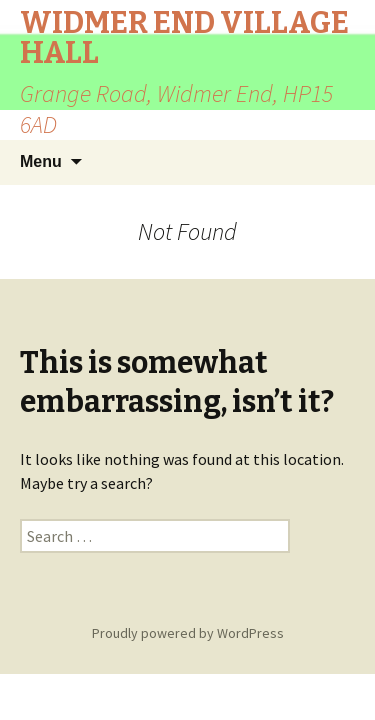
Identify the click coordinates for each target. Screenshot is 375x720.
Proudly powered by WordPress (188, 633)
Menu (41, 161)
